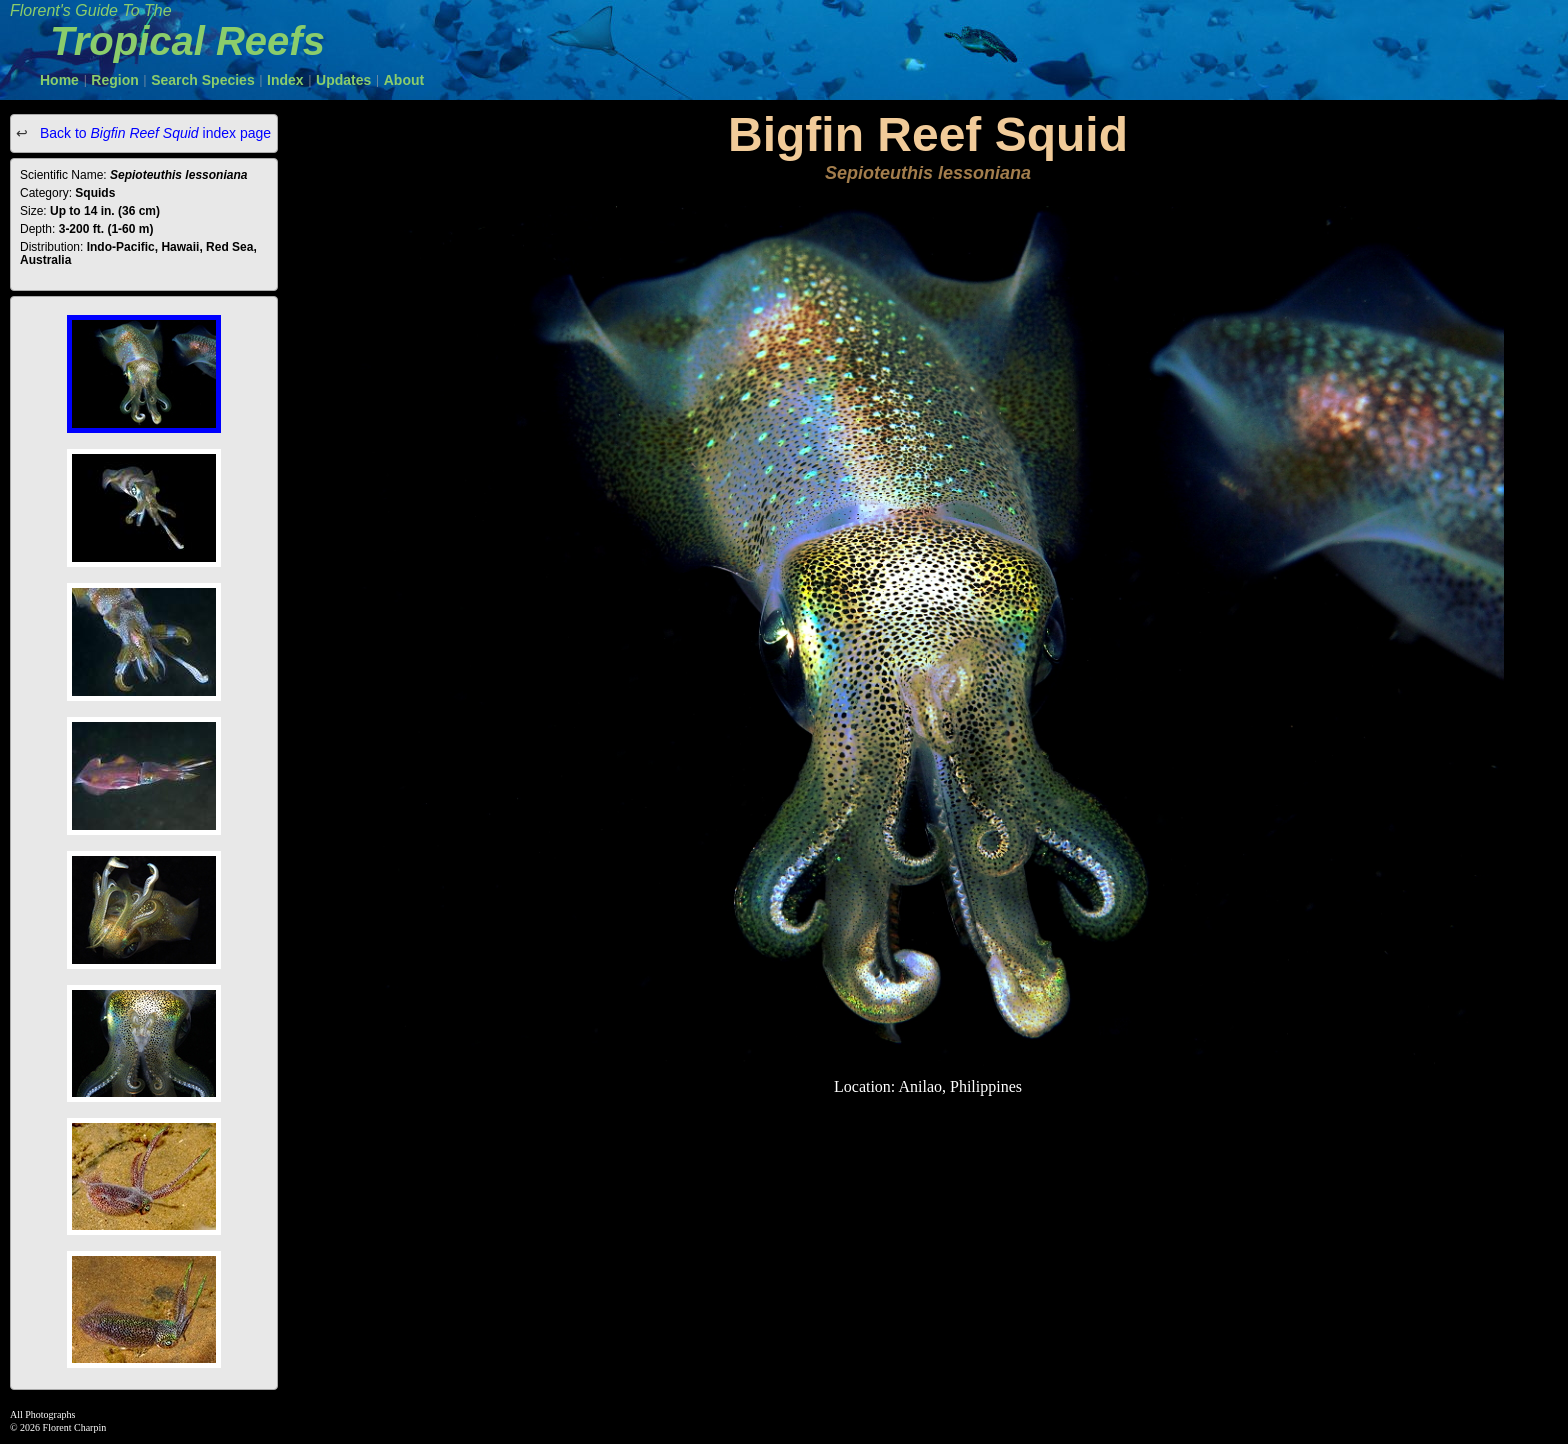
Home (59, 80)
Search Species (203, 80)
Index (285, 80)
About (404, 80)
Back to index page (153, 133)
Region (114, 80)
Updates (343, 80)
